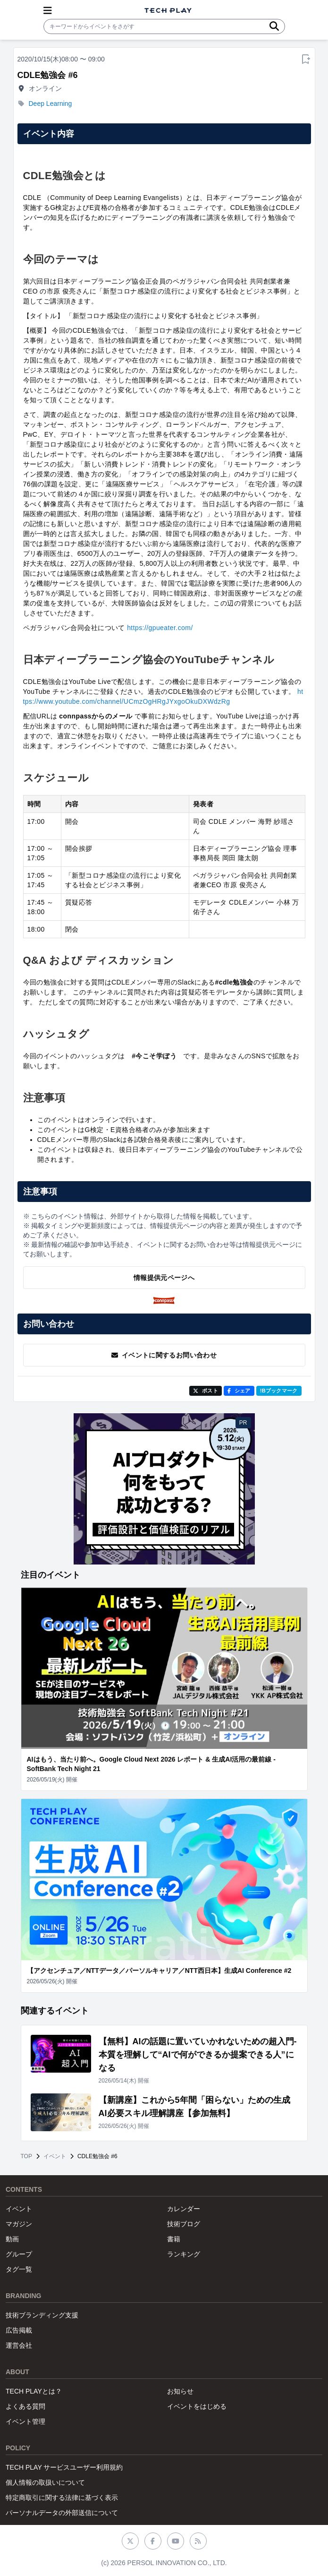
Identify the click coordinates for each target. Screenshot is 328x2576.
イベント (54, 2156)
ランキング (183, 2254)
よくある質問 (25, 2406)
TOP (26, 2156)
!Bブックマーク (279, 1390)
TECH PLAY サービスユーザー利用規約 (64, 2467)
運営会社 (19, 2345)
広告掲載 (19, 2330)
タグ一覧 (19, 2269)
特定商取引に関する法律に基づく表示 (62, 2497)
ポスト (205, 1390)
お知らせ (180, 2391)
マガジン (19, 2224)
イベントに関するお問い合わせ (164, 1355)
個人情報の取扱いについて (45, 2482)
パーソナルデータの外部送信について (62, 2512)
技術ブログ (183, 2224)
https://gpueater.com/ (160, 627)
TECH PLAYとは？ (34, 2391)
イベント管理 (25, 2421)
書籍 (173, 2239)
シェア (239, 1390)
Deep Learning (50, 103)
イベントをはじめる (197, 2406)
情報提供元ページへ (164, 1277)
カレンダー (183, 2209)
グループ (19, 2254)
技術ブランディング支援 (42, 2315)
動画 (12, 2239)
